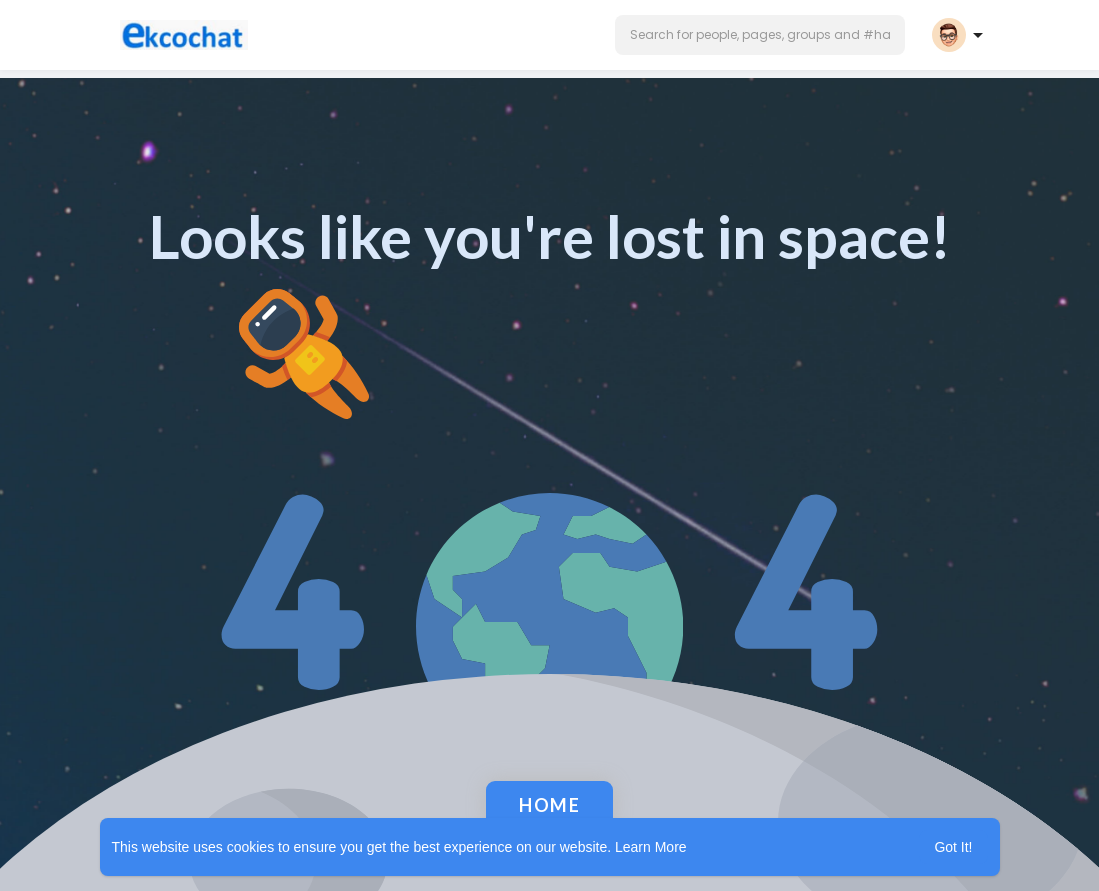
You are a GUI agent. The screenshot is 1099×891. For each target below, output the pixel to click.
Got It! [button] (953, 847)
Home (549, 805)
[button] (760, 35)
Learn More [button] (651, 847)
